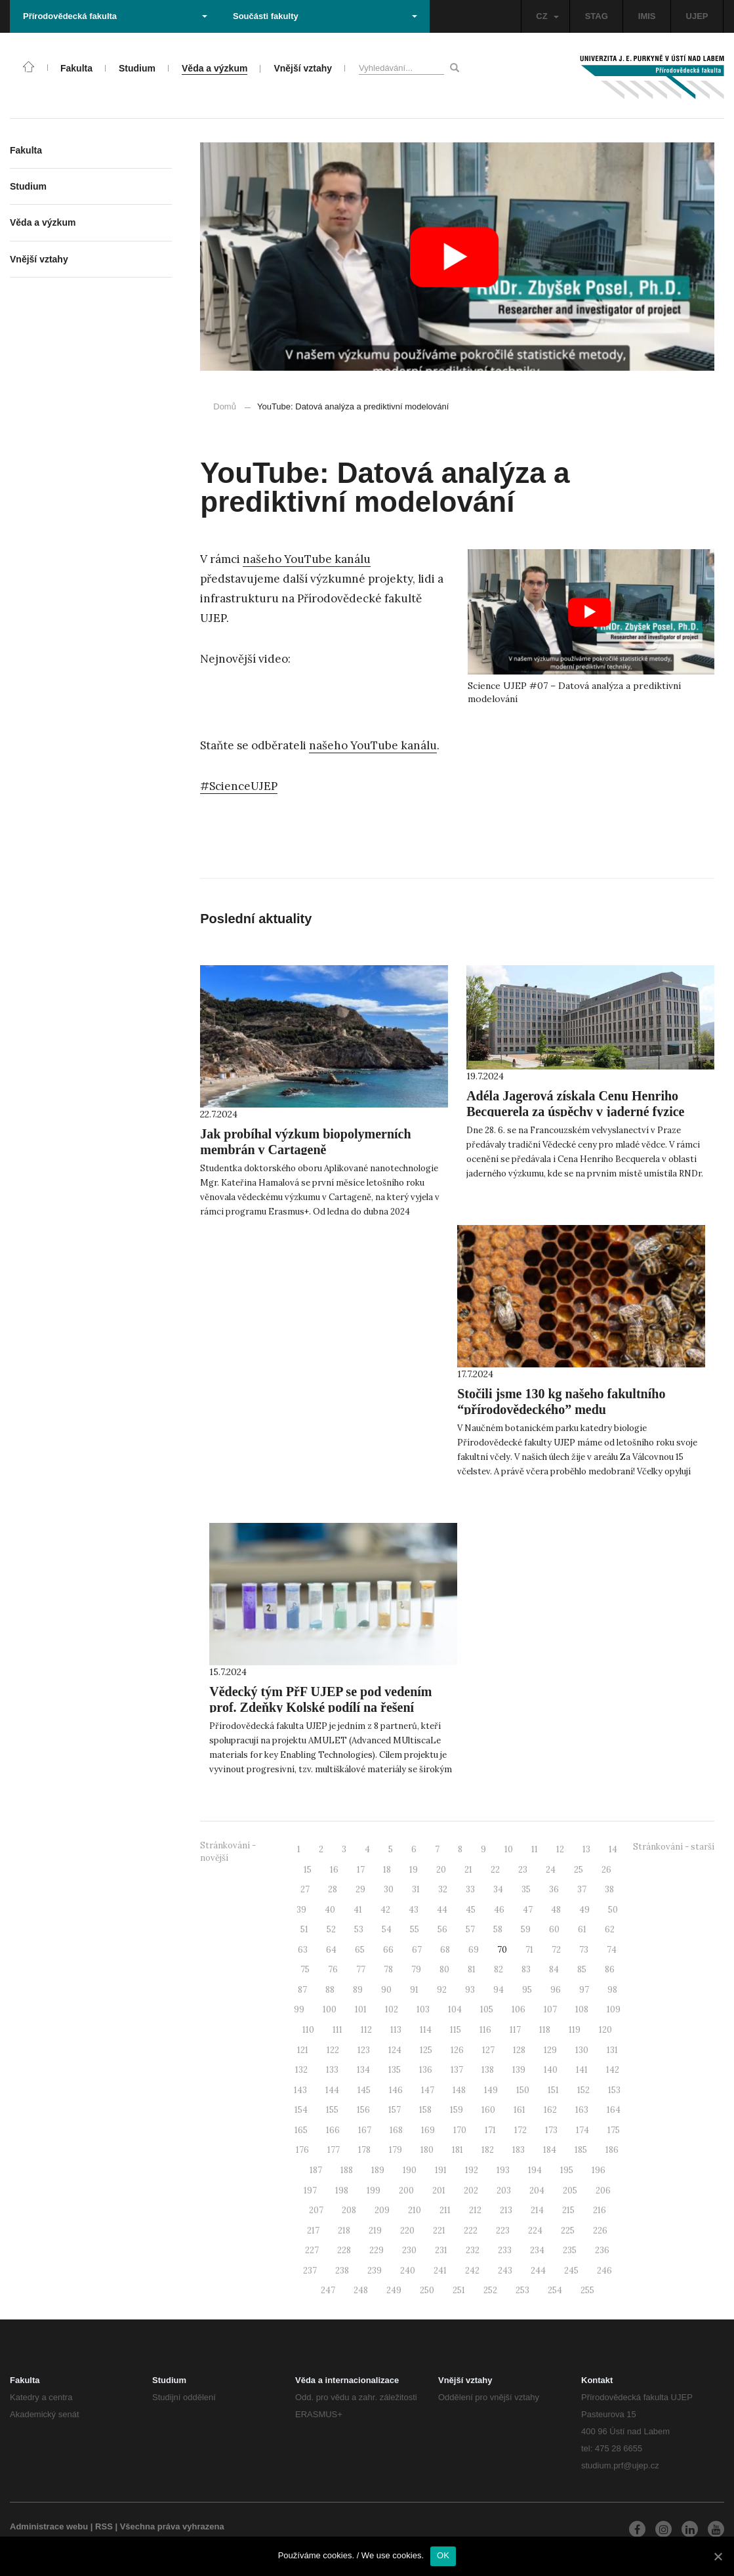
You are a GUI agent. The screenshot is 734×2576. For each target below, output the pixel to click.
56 (442, 1929)
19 (413, 1869)
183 (518, 2149)
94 (498, 1989)
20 (441, 1869)
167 (364, 2130)
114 (426, 2029)
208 (349, 2210)
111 (337, 2029)
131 (612, 2050)
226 (600, 2230)
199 (373, 2190)
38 (609, 1889)
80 (444, 1969)
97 (584, 1989)
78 (388, 1969)
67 (417, 1949)
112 (366, 2029)
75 (305, 1969)
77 (360, 1969)
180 (427, 2149)
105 (486, 2009)
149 (491, 2090)
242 (472, 2270)
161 (519, 2109)
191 (441, 2170)
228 (344, 2250)
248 (361, 2290)
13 (586, 1849)
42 (385, 1909)
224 (535, 2230)
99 (299, 2009)
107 (550, 2009)
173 (551, 2130)
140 (551, 2069)
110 (308, 2029)
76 (333, 1969)
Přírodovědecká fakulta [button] (115, 16)
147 (427, 2090)
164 (614, 2109)
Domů (224, 406)
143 (300, 2090)
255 (587, 2290)
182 (487, 2149)
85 (581, 1969)
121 (302, 2050)
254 (555, 2290)
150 (522, 2090)
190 (410, 2170)
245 (571, 2270)
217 (313, 2230)
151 (553, 2090)
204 (536, 2190)
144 (332, 2090)
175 (613, 2130)
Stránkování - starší (673, 1846)
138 (487, 2069)
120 (605, 2029)
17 (361, 1869)
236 (602, 2250)
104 (455, 2009)
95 (527, 1989)
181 (457, 2149)
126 (457, 2050)
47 (528, 1909)
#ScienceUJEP (238, 786)
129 (550, 2050)
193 (503, 2170)
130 (581, 2050)
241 (440, 2270)
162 (550, 2109)
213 (506, 2210)
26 (606, 1869)
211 (445, 2210)
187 (316, 2170)
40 (330, 1909)
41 (358, 1909)
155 (332, 2109)
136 (425, 2069)
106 (518, 2009)
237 (310, 2270)
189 (377, 2170)
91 (414, 1989)
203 (504, 2190)
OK (443, 2555)
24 (551, 1869)
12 (560, 1849)
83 (526, 1969)
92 (442, 1989)
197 (310, 2190)
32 (442, 1889)
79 (416, 1969)
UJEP (697, 16)
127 (488, 2050)
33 (470, 1889)
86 (610, 1969)
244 (538, 2270)
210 (414, 2210)
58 (497, 1929)
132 (301, 2069)
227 (312, 2250)
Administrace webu (49, 2526)
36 (554, 1889)
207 (316, 2210)
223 (503, 2230)
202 (471, 2190)
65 (360, 1949)
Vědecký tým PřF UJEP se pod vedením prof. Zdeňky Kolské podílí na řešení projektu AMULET (320, 1707)
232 (472, 2250)
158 (425, 2109)
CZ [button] (547, 16)
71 (529, 1949)
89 (358, 1989)
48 (556, 1909)
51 (304, 1929)
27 (305, 1889)
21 (468, 1869)
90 (386, 1989)
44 (442, 1909)
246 (604, 2270)
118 (544, 2029)
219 (375, 2230)
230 (409, 2250)
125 (426, 2050)
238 (342, 2270)
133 (332, 2069)
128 (519, 2050)
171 (490, 2130)
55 (414, 1929)
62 (610, 1929)
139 (518, 2069)
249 (393, 2290)
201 (438, 2190)
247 (328, 2290)
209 (382, 2210)
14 (613, 1849)
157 (394, 2109)
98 (612, 1989)
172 (520, 2130)
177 (333, 2149)
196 (598, 2170)
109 (614, 2009)
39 (301, 1909)
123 (363, 2050)
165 (301, 2130)
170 (459, 2130)
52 (331, 1929)
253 (522, 2290)
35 (526, 1889)
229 (376, 2250)
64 (331, 1949)
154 (301, 2109)
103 (423, 2009)
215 (568, 2210)
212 (475, 2210)
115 (455, 2029)
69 (473, 1949)
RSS (104, 2526)
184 (549, 2149)
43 (413, 1909)
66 (388, 1949)
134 (363, 2069)
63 (303, 1949)
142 (612, 2069)
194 (535, 2170)
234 (537, 2250)
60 (554, 1929)
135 (394, 2069)
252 (490, 2290)
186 (612, 2149)
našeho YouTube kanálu (307, 559)
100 (329, 2009)
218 (344, 2230)
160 (488, 2109)
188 (346, 2170)
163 (581, 2109)
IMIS (647, 16)
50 (613, 1909)
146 (396, 2090)
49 (584, 1909)
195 (566, 2170)
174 (582, 2130)
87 (302, 1989)
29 (360, 1889)
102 (391, 2009)
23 (522, 1869)
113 (395, 2029)
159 (456, 2109)
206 (603, 2190)
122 (333, 2050)
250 (427, 2290)
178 (364, 2149)
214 (537, 2210)
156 (363, 2109)
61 (582, 1929)
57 (470, 1929)
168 (396, 2130)
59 (526, 1929)
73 (583, 1949)
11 (534, 1849)
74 (612, 1949)
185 (581, 2149)
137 (457, 2069)
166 (333, 2130)
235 (570, 2250)
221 (439, 2230)
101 (361, 2009)
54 (387, 1929)
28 (332, 1889)
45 (471, 1909)
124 (394, 2050)
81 (472, 1969)
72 (556, 1949)
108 (581, 2009)
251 (459, 2290)
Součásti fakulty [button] (325, 16)
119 (575, 2029)
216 (599, 2210)
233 (505, 2250)
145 (364, 2090)
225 (568, 2230)
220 (407, 2230)
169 (428, 2130)
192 (471, 2170)
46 (499, 1909)
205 (570, 2190)
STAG (596, 16)
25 (578, 1869)
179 (395, 2149)
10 (508, 1849)
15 (308, 1869)
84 (554, 1969)
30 (389, 1889)
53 (358, 1929)
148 (459, 2090)
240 (407, 2270)
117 (515, 2029)
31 (416, 1889)
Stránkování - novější (228, 1851)
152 (583, 2090)
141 (582, 2069)
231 (441, 2250)
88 (330, 1989)
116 (485, 2029)
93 (470, 1989)
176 (302, 2149)
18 (387, 1869)
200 (406, 2190)
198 (341, 2190)
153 (614, 2090)
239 (374, 2270)
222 (471, 2230)
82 (498, 1969)
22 (495, 1869)
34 (498, 1889)
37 (581, 1889)
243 (505, 2270)
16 (334, 1869)
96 (555, 1989)
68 (445, 1949)
